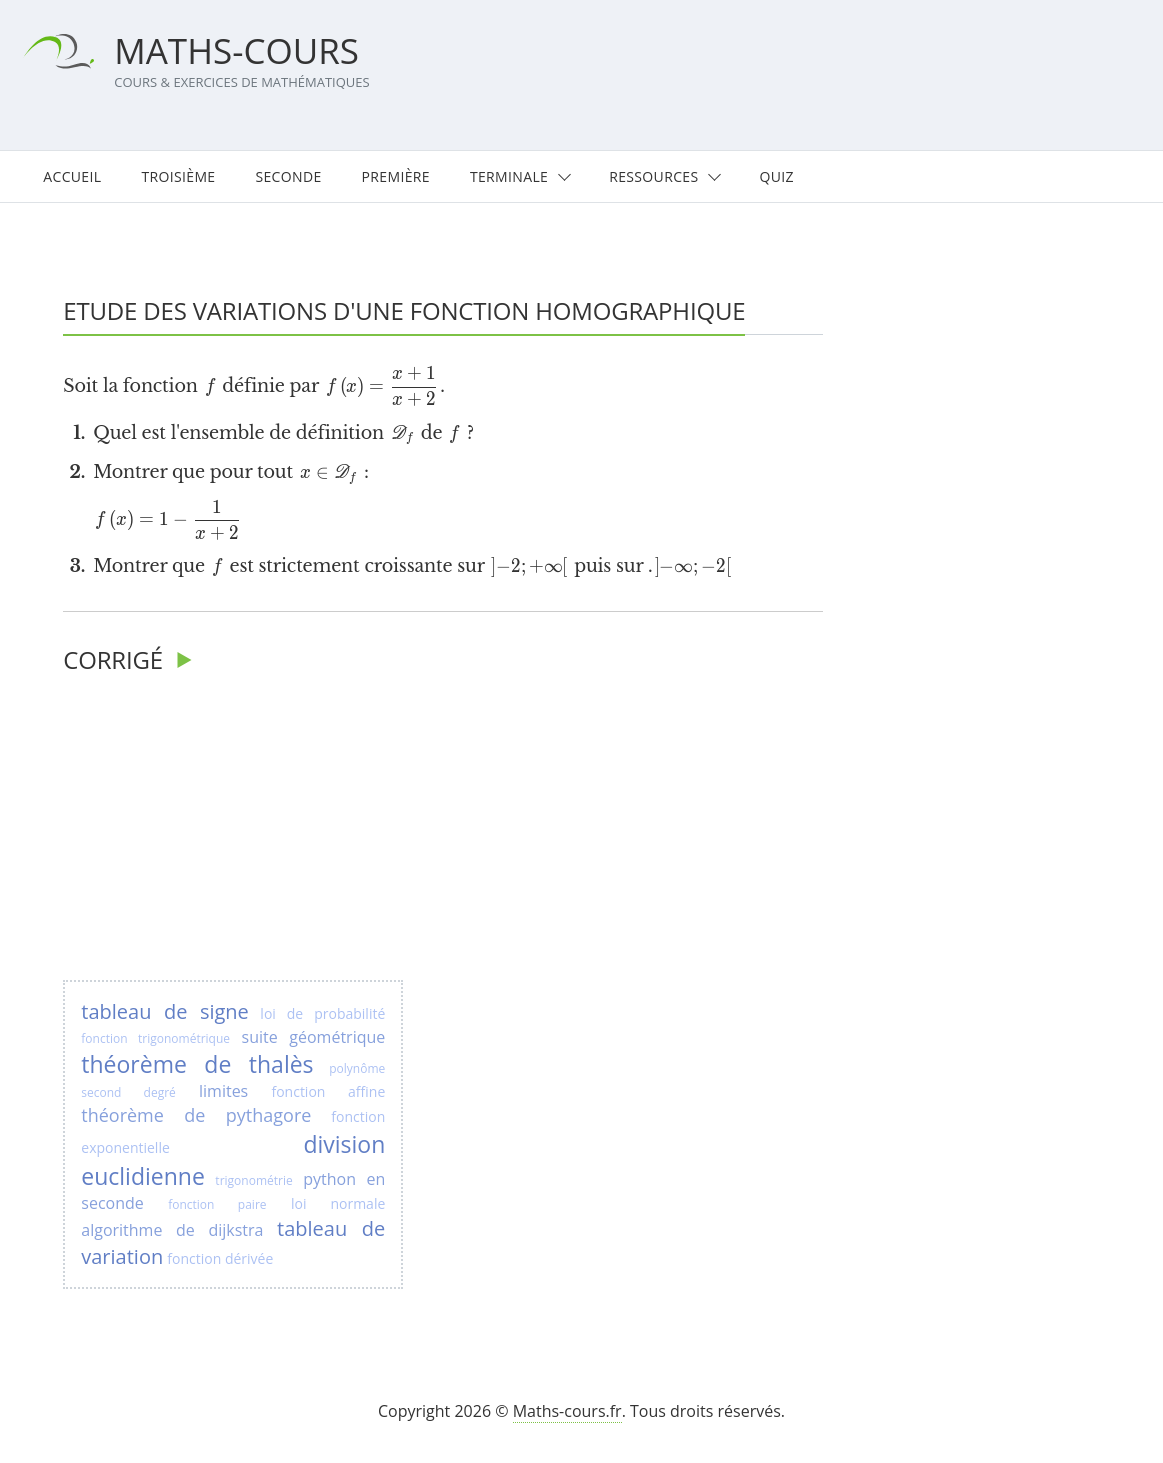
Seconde (288, 176)
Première (396, 176)
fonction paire (217, 1204)
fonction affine (328, 1091)
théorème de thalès (197, 1064)
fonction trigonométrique (155, 1038)
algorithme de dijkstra (172, 1230)
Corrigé (113, 659)
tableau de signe (165, 1011)
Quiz (776, 176)
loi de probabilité (322, 1013)
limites (223, 1091)
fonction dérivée (220, 1258)
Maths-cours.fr (567, 1411)
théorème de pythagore (196, 1115)
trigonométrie (253, 1180)
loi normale (338, 1203)
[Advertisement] (233, 830)
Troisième (178, 176)
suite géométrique (314, 1037)
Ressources (653, 176)
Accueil (72, 176)
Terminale (509, 176)
